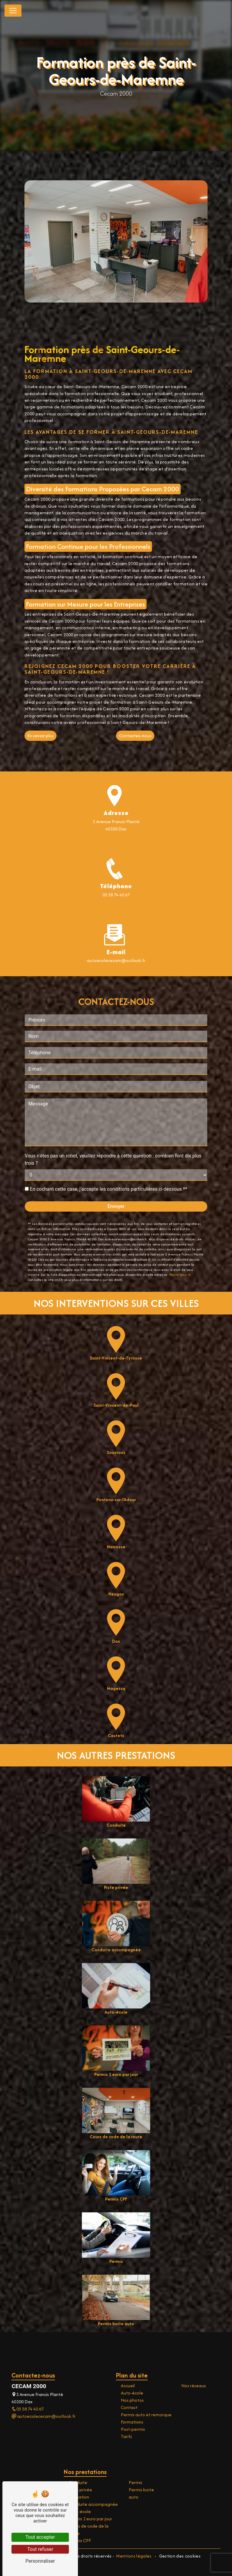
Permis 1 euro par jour (90, 2518)
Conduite (78, 2482)
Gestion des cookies (179, 2556)
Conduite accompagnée (93, 2504)
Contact (129, 2407)
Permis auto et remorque (146, 2414)
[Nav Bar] (13, 11)
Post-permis (133, 2429)
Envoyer (116, 1176)
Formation (79, 2497)
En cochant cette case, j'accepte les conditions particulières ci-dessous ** (108, 1159)
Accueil (128, 2385)
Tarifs (126, 2436)
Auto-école (132, 2393)
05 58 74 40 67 (116, 895)
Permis (135, 2482)
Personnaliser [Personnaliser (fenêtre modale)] (40, 2561)
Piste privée (80, 2489)
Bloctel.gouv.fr (180, 1244)
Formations (132, 2422)
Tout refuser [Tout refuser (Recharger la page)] (40, 2549)
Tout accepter (40, 2537)
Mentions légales (134, 2556)
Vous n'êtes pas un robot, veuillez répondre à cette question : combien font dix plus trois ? (113, 1129)
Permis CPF (80, 2540)
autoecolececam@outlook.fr (43, 2416)
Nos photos (132, 2400)
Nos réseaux (193, 2385)
